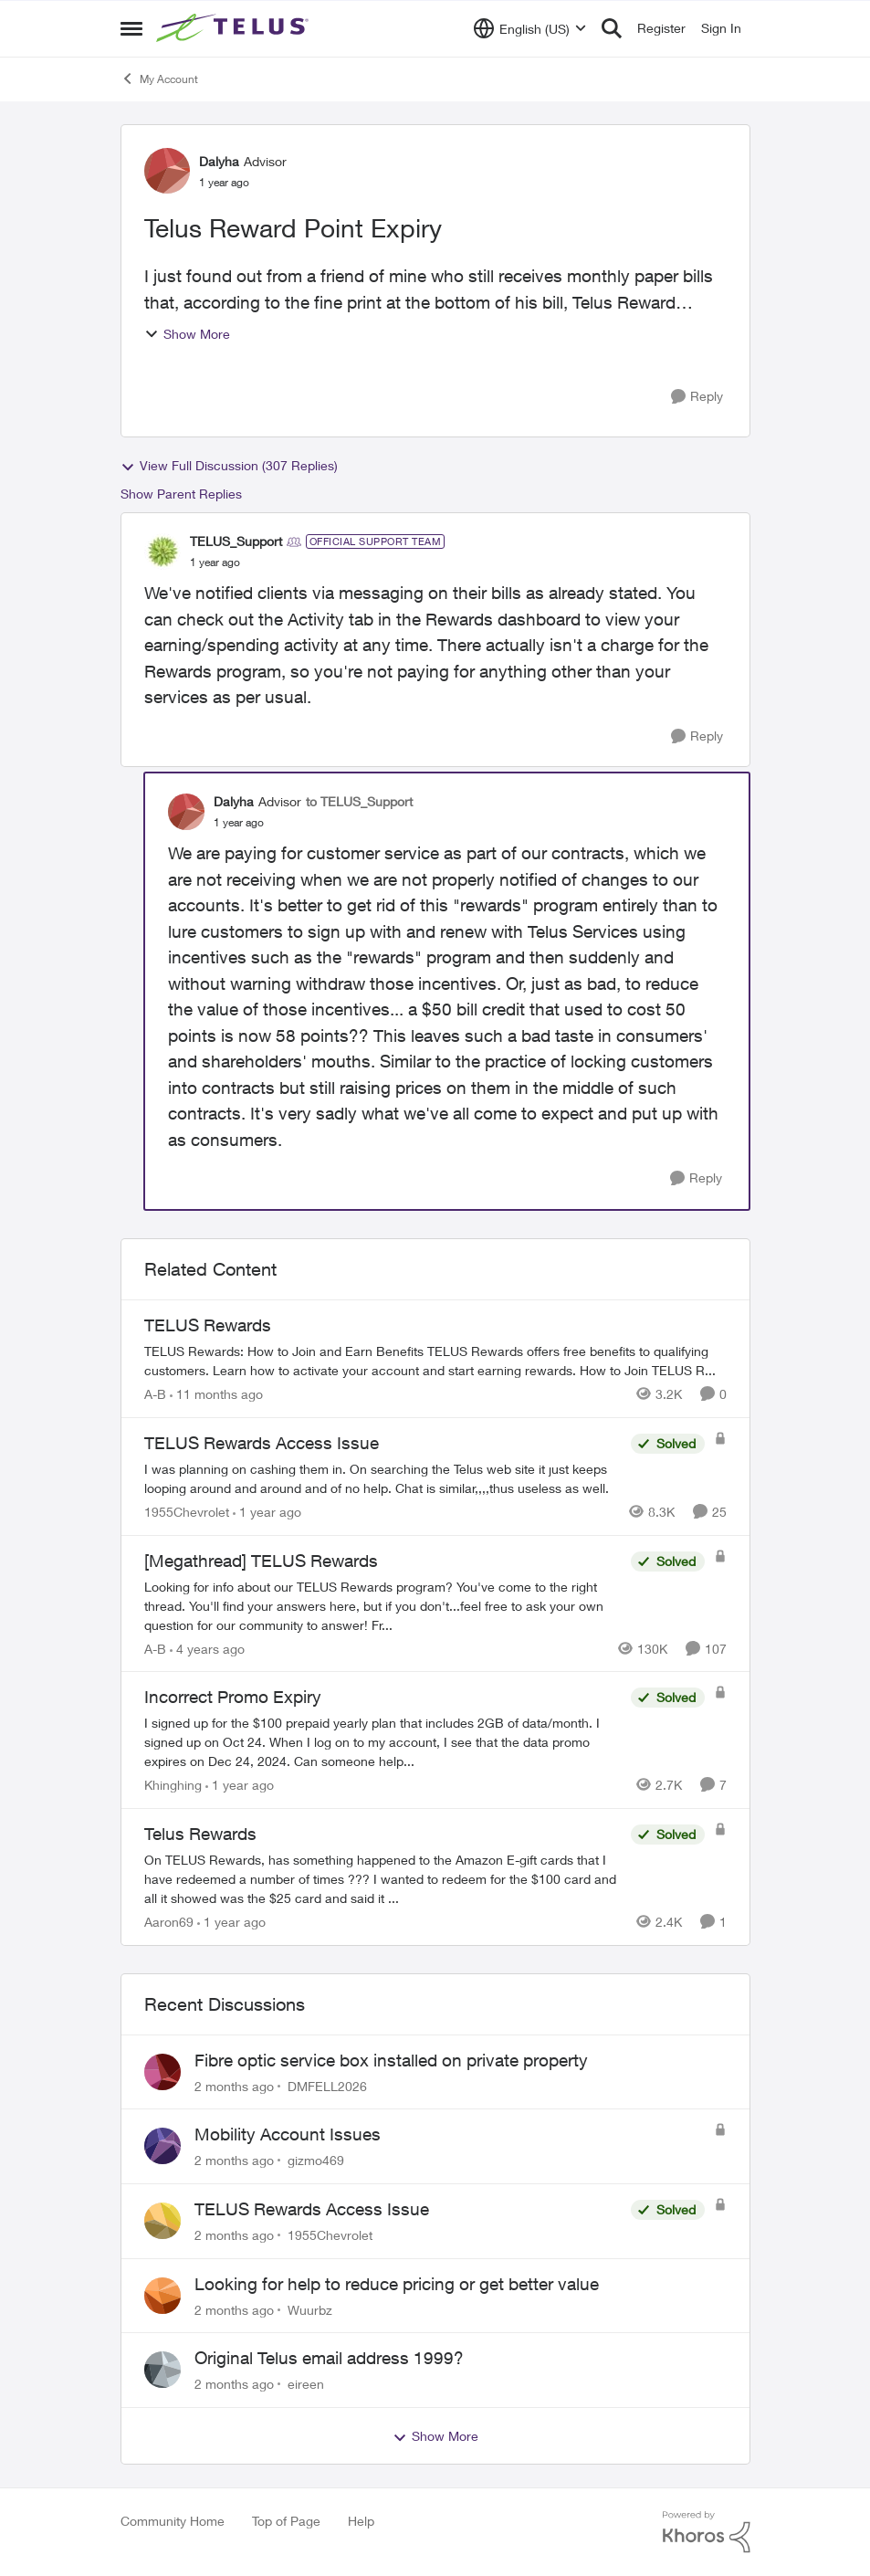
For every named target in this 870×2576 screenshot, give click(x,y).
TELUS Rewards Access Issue (311, 2209)
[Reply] (697, 396)
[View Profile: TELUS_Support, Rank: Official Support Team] (162, 551)
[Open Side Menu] (131, 28)
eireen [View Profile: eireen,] (306, 2384)
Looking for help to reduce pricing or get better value (396, 2284)
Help (361, 2521)
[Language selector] (530, 28)
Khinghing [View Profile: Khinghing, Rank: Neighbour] (173, 1785)
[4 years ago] (207, 1647)
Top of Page (286, 2521)
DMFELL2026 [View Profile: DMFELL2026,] (327, 2085)
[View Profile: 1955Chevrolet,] (162, 2221)
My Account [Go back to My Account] (159, 78)
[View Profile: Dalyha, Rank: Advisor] (167, 171)
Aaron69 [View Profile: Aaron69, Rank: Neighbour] (169, 1921)
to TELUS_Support (359, 801)
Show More (187, 334)
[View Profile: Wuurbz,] (162, 2295)
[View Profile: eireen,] (162, 2369)
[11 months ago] (216, 1394)
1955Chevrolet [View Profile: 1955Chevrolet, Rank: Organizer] (186, 1511)
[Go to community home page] (234, 28)
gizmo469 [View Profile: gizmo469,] (316, 2160)
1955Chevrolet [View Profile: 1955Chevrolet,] (330, 2235)
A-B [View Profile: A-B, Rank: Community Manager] (155, 1394)
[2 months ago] (234, 2085)
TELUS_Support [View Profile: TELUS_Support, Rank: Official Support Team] (236, 541)
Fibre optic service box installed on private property (391, 2060)
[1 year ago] (267, 1511)
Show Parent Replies (181, 493)
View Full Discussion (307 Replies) (229, 465)
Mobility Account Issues (287, 2134)
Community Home (173, 2521)
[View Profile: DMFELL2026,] (162, 2072)
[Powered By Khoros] (706, 2532)
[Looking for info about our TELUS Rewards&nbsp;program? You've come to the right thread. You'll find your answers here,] (383, 1605)
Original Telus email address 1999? (329, 2358)
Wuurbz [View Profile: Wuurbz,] (310, 2309)
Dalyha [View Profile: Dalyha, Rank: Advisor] (219, 161)
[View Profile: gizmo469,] (162, 2146)
